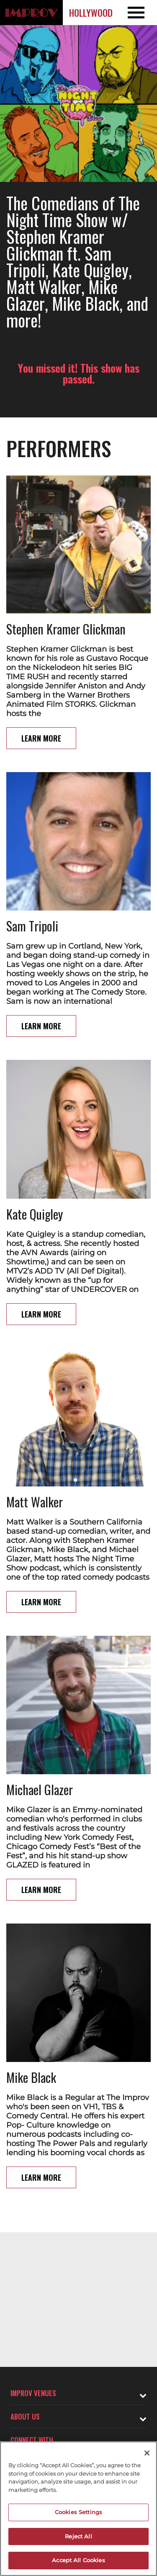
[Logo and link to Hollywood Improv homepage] (31, 12)
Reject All (78, 2536)
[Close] (147, 2453)
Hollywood (91, 12)
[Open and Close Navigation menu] (141, 12)
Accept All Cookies (78, 2560)
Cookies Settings (78, 2512)
